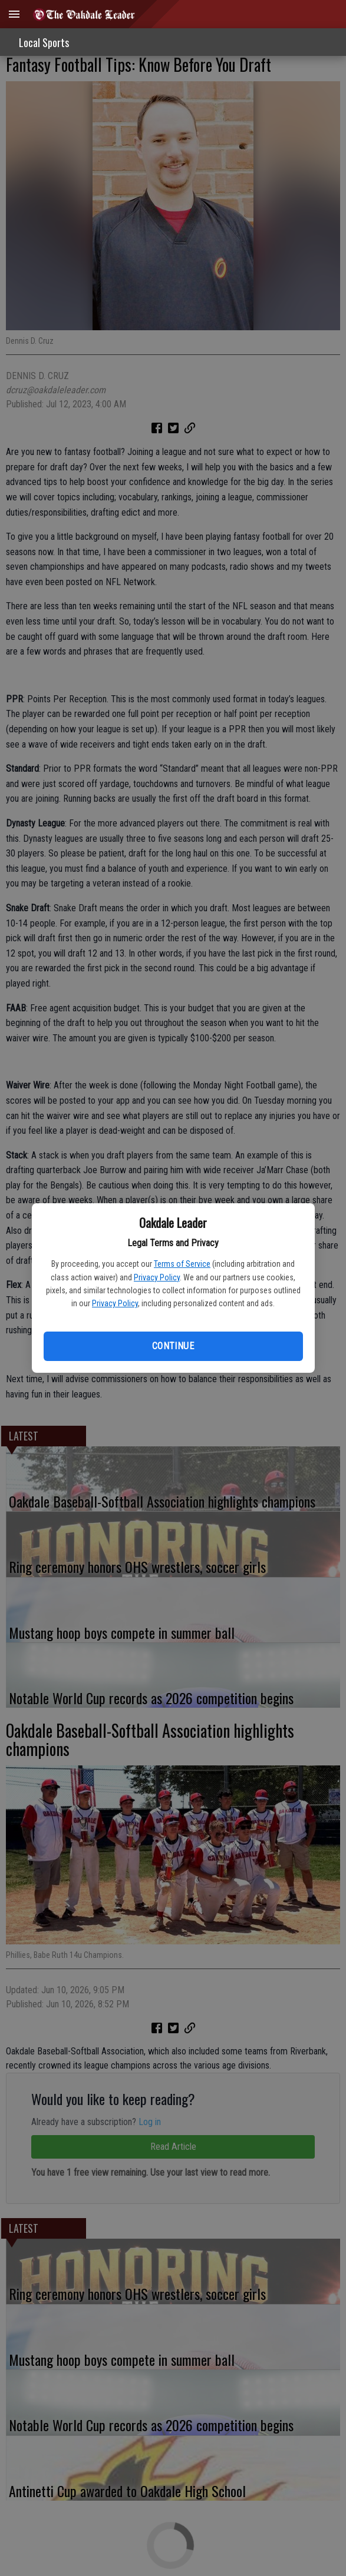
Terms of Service (182, 1264)
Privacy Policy (157, 1277)
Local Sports (44, 42)
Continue (173, 1346)
